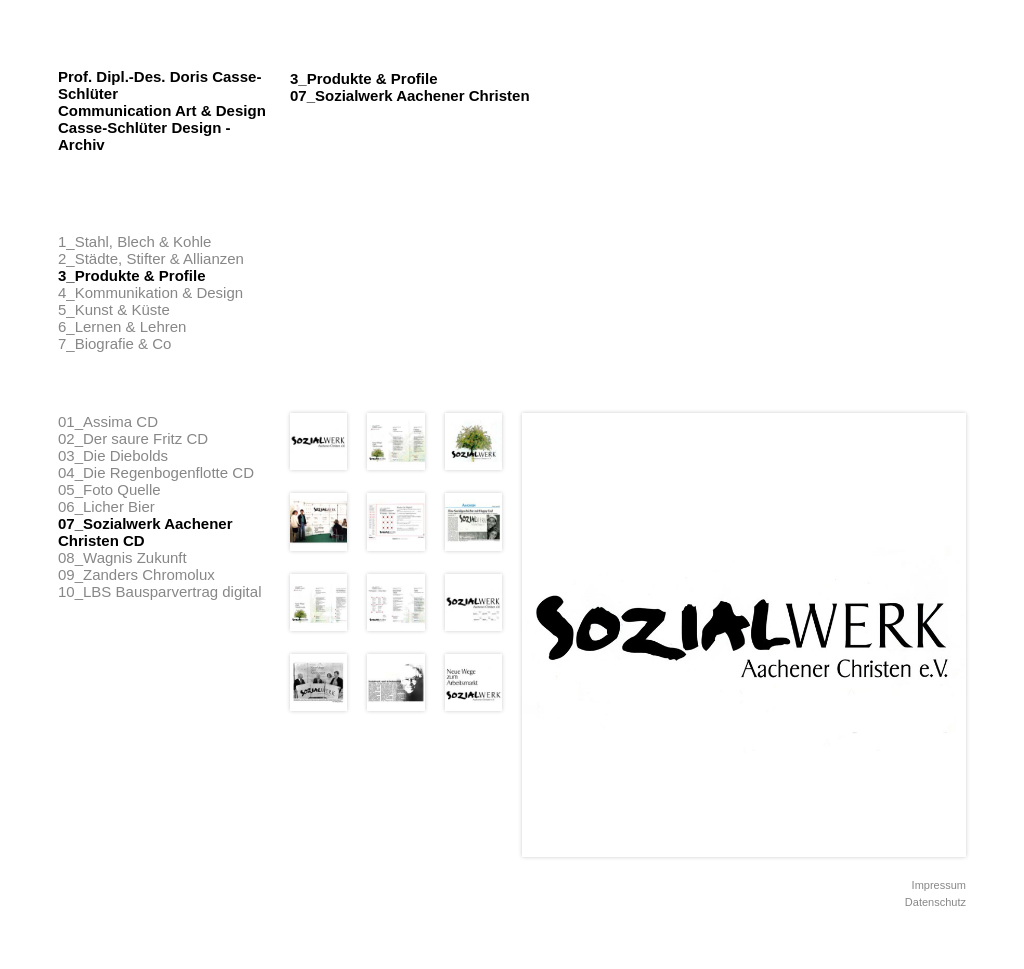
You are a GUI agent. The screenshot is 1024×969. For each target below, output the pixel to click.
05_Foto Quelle (109, 489)
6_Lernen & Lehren (122, 326)
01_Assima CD (108, 421)
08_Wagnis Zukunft (122, 557)
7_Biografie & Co (114, 343)
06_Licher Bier (106, 506)
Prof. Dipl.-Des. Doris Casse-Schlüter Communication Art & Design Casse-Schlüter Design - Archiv (162, 110)
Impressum (939, 885)
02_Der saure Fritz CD (133, 438)
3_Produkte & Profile (132, 275)
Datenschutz (935, 902)
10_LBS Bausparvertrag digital (159, 591)
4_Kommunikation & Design (150, 292)
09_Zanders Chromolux (136, 574)
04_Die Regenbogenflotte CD (156, 472)
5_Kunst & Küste (114, 309)
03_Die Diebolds (113, 455)
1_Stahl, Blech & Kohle (134, 241)
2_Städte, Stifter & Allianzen (151, 258)
